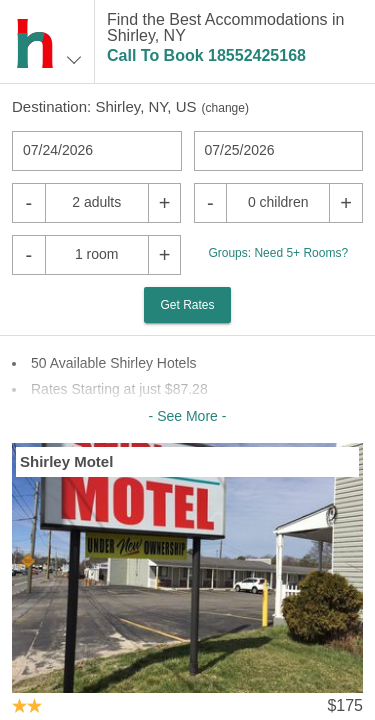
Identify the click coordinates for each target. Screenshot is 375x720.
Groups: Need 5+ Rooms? (278, 253)
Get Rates (187, 305)
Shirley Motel (66, 461)
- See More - (188, 416)
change (225, 108)
